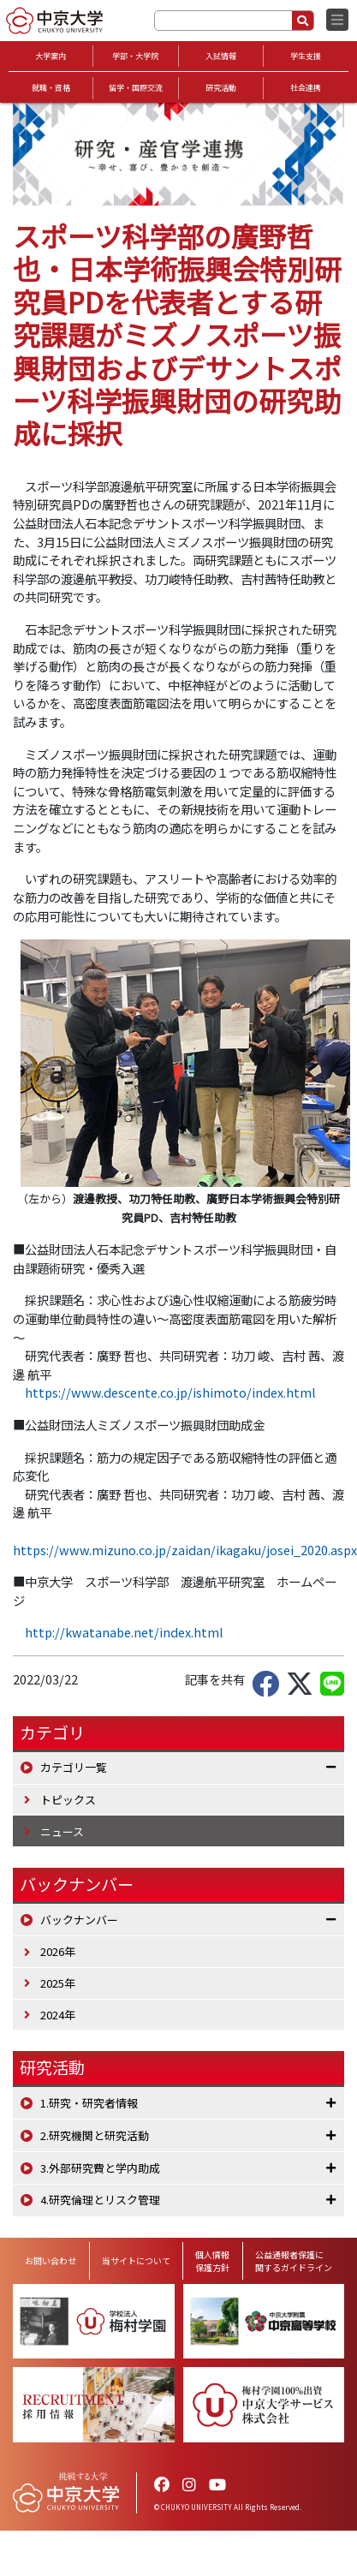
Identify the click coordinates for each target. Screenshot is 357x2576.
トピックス (68, 1800)
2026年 (57, 1951)
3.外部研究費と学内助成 (100, 2168)
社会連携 (305, 87)
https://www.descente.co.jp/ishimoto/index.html (170, 1392)
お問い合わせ (50, 2260)
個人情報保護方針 (212, 2261)
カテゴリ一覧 (73, 1767)
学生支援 (305, 56)
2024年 (57, 2015)
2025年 (57, 1983)
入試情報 (220, 56)
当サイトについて (136, 2260)
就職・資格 (51, 87)
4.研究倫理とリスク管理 (100, 2199)
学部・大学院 (135, 56)
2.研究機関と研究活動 (94, 2135)
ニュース (62, 1831)
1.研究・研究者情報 (89, 2103)
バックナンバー (79, 1919)
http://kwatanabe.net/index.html (124, 1632)
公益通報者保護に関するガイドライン (293, 2261)
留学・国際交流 (136, 87)
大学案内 (50, 56)
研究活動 (220, 87)
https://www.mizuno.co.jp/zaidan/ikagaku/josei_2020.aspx (185, 1550)
